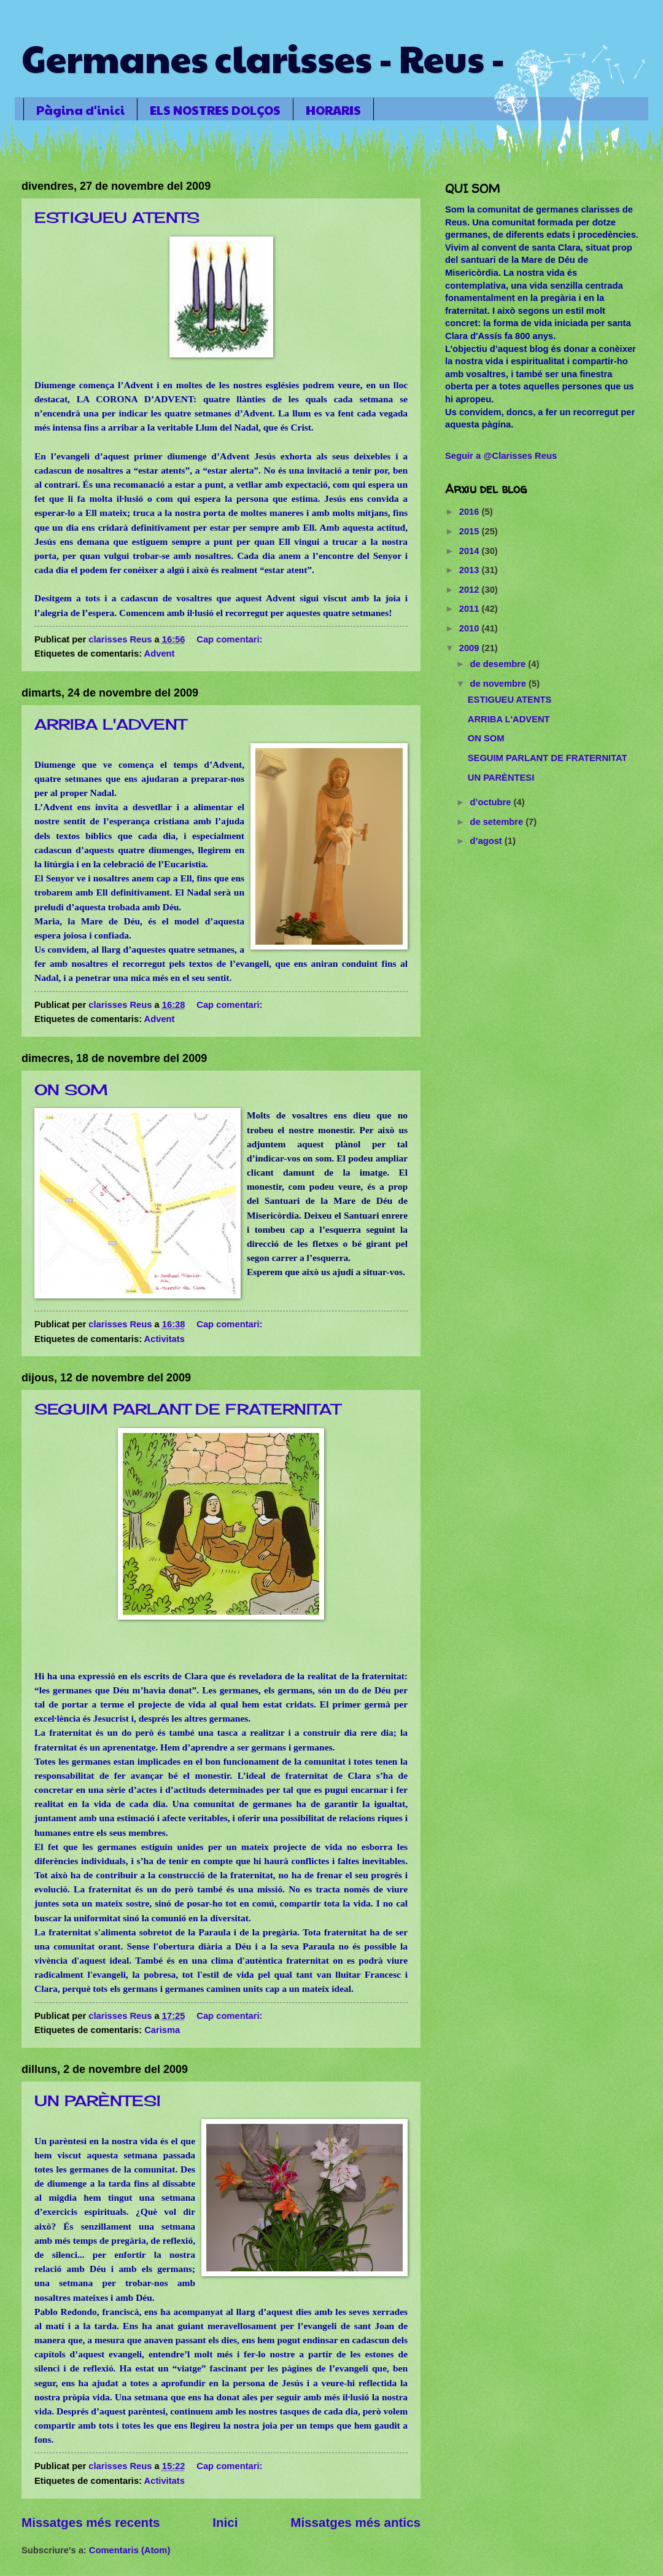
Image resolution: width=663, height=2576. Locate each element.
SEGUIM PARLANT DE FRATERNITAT (187, 1409)
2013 (470, 570)
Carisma (162, 2030)
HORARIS (333, 110)
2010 (470, 628)
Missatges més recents (90, 2522)
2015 (470, 531)
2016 (470, 512)
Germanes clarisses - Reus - (263, 58)
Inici (225, 2522)
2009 (470, 648)
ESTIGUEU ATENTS (117, 217)
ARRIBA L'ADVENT (110, 724)
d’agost (487, 841)
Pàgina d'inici (80, 110)
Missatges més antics (355, 2522)
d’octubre (491, 802)
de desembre (499, 664)
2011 (470, 609)
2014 (470, 551)
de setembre (497, 822)
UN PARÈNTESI (97, 2100)
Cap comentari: (230, 639)
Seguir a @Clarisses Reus (501, 456)
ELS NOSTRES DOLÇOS (215, 110)
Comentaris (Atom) (129, 2550)
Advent (159, 653)
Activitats (164, 1339)
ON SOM (71, 1089)
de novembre (499, 684)
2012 (470, 590)
